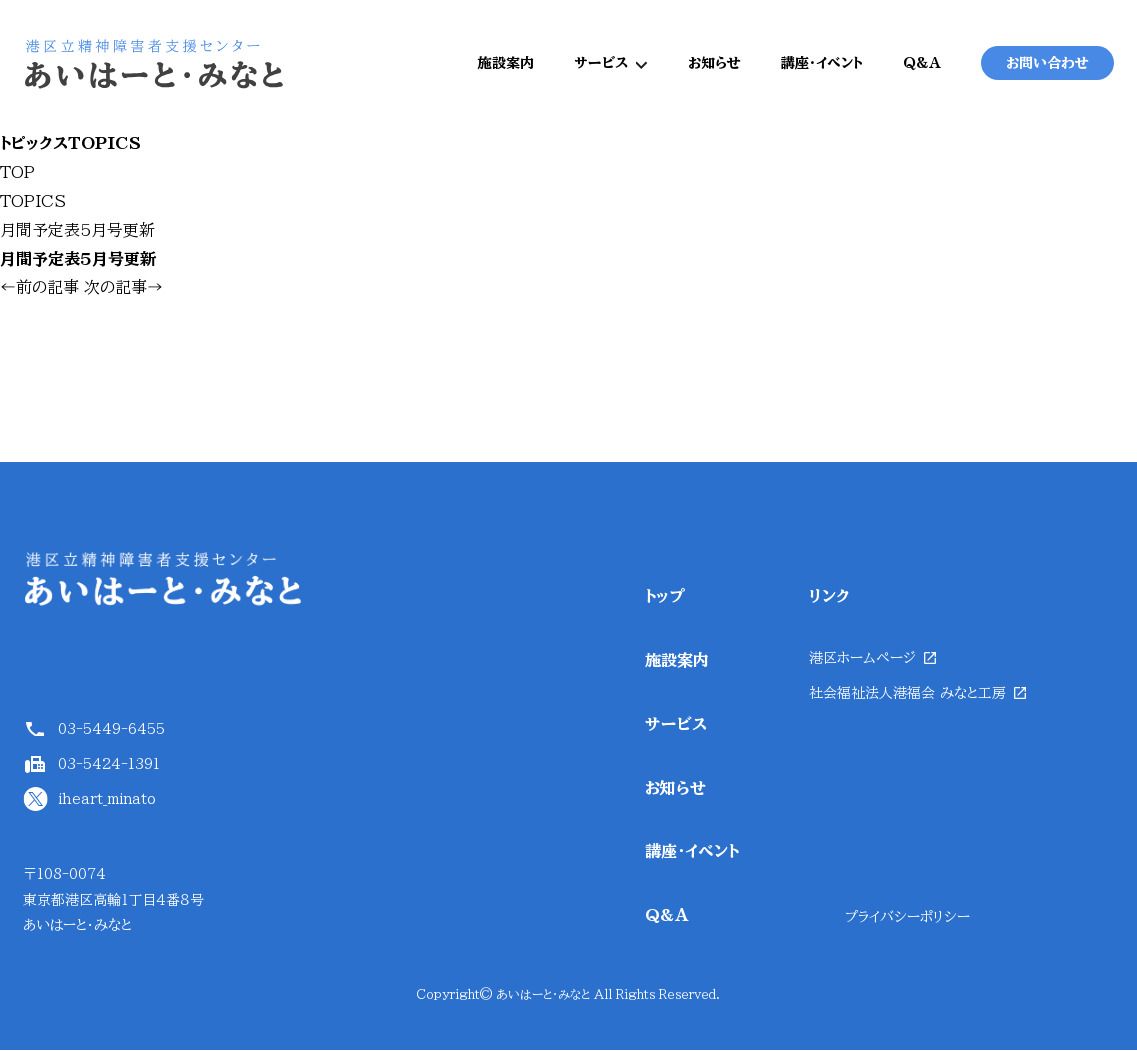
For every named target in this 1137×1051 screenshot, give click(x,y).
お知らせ (714, 64)
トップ (665, 598)
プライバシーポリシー (907, 918)
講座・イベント (822, 64)
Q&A (922, 64)
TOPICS (33, 203)
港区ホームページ (862, 660)
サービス (601, 64)
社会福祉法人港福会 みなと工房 (907, 695)
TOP (17, 174)
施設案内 (506, 64)
